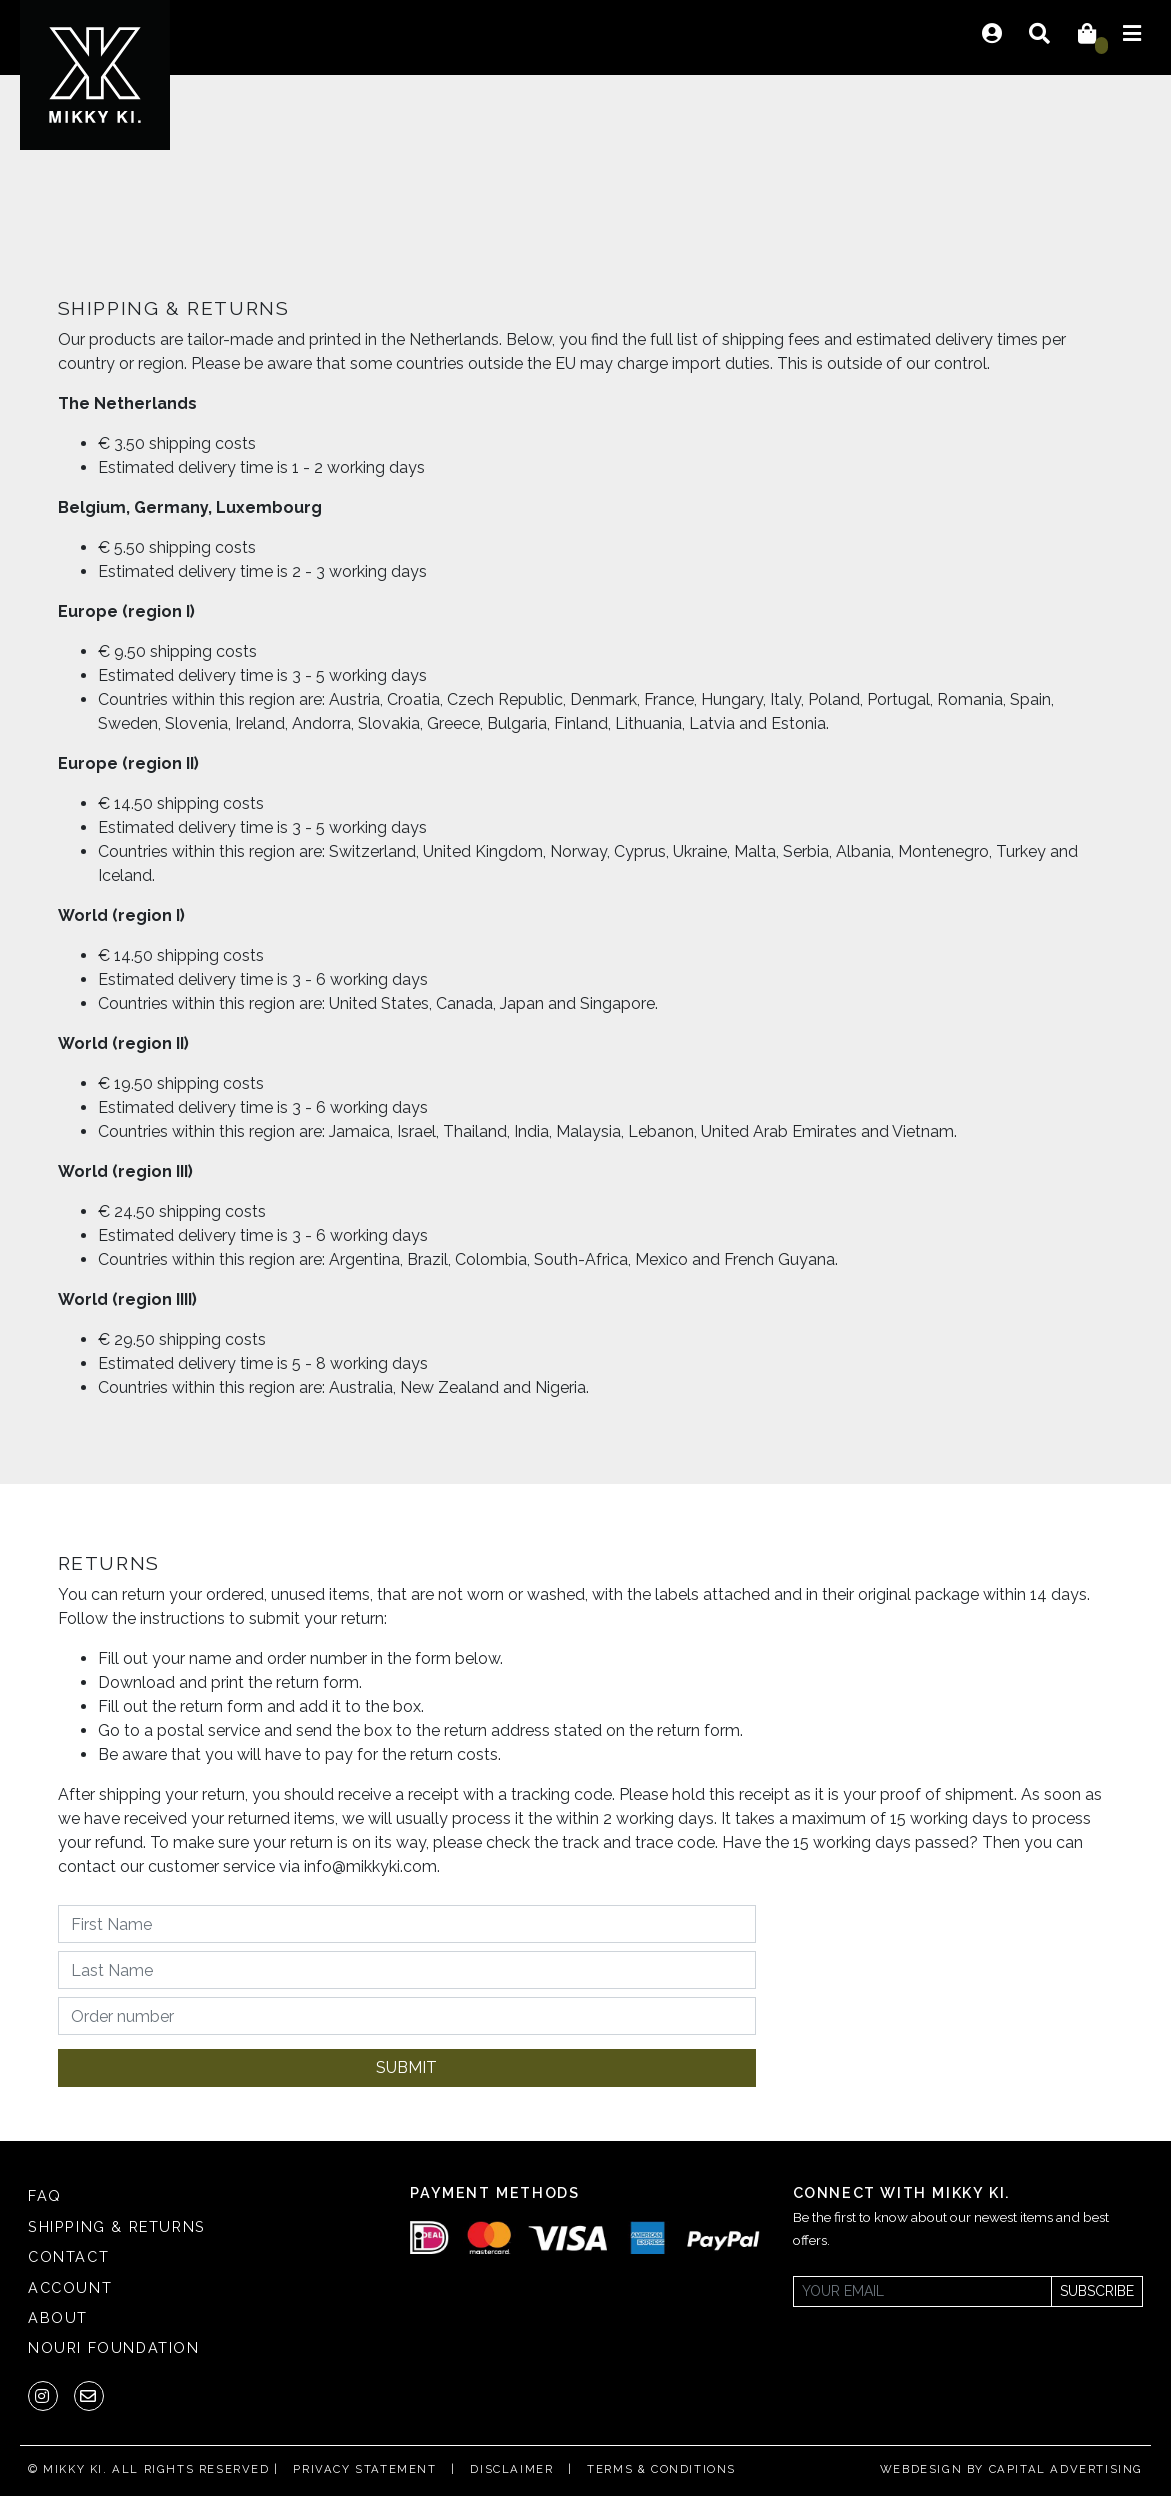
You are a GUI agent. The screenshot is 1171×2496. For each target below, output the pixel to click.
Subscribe (1097, 2291)
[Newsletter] (922, 2291)
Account (70, 2287)
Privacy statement (364, 2469)
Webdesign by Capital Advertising (1011, 2469)
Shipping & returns (117, 2226)
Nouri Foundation (114, 2347)
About (58, 2317)
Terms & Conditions (661, 2469)
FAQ (45, 2195)
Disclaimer (511, 2469)
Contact (68, 2256)
